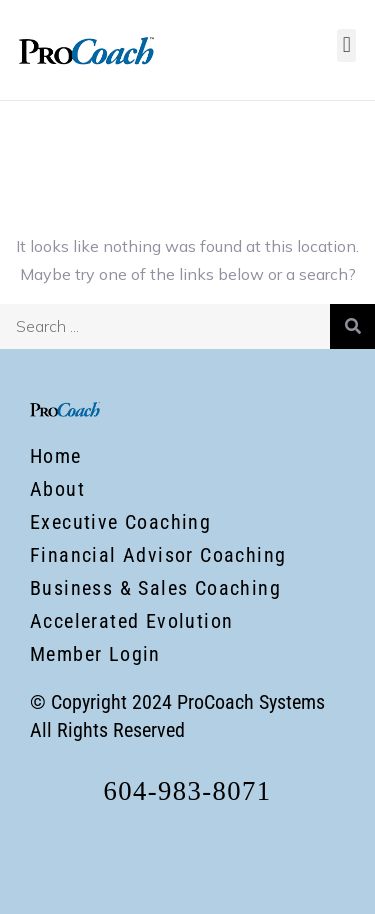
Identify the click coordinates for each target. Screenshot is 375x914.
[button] (346, 45)
